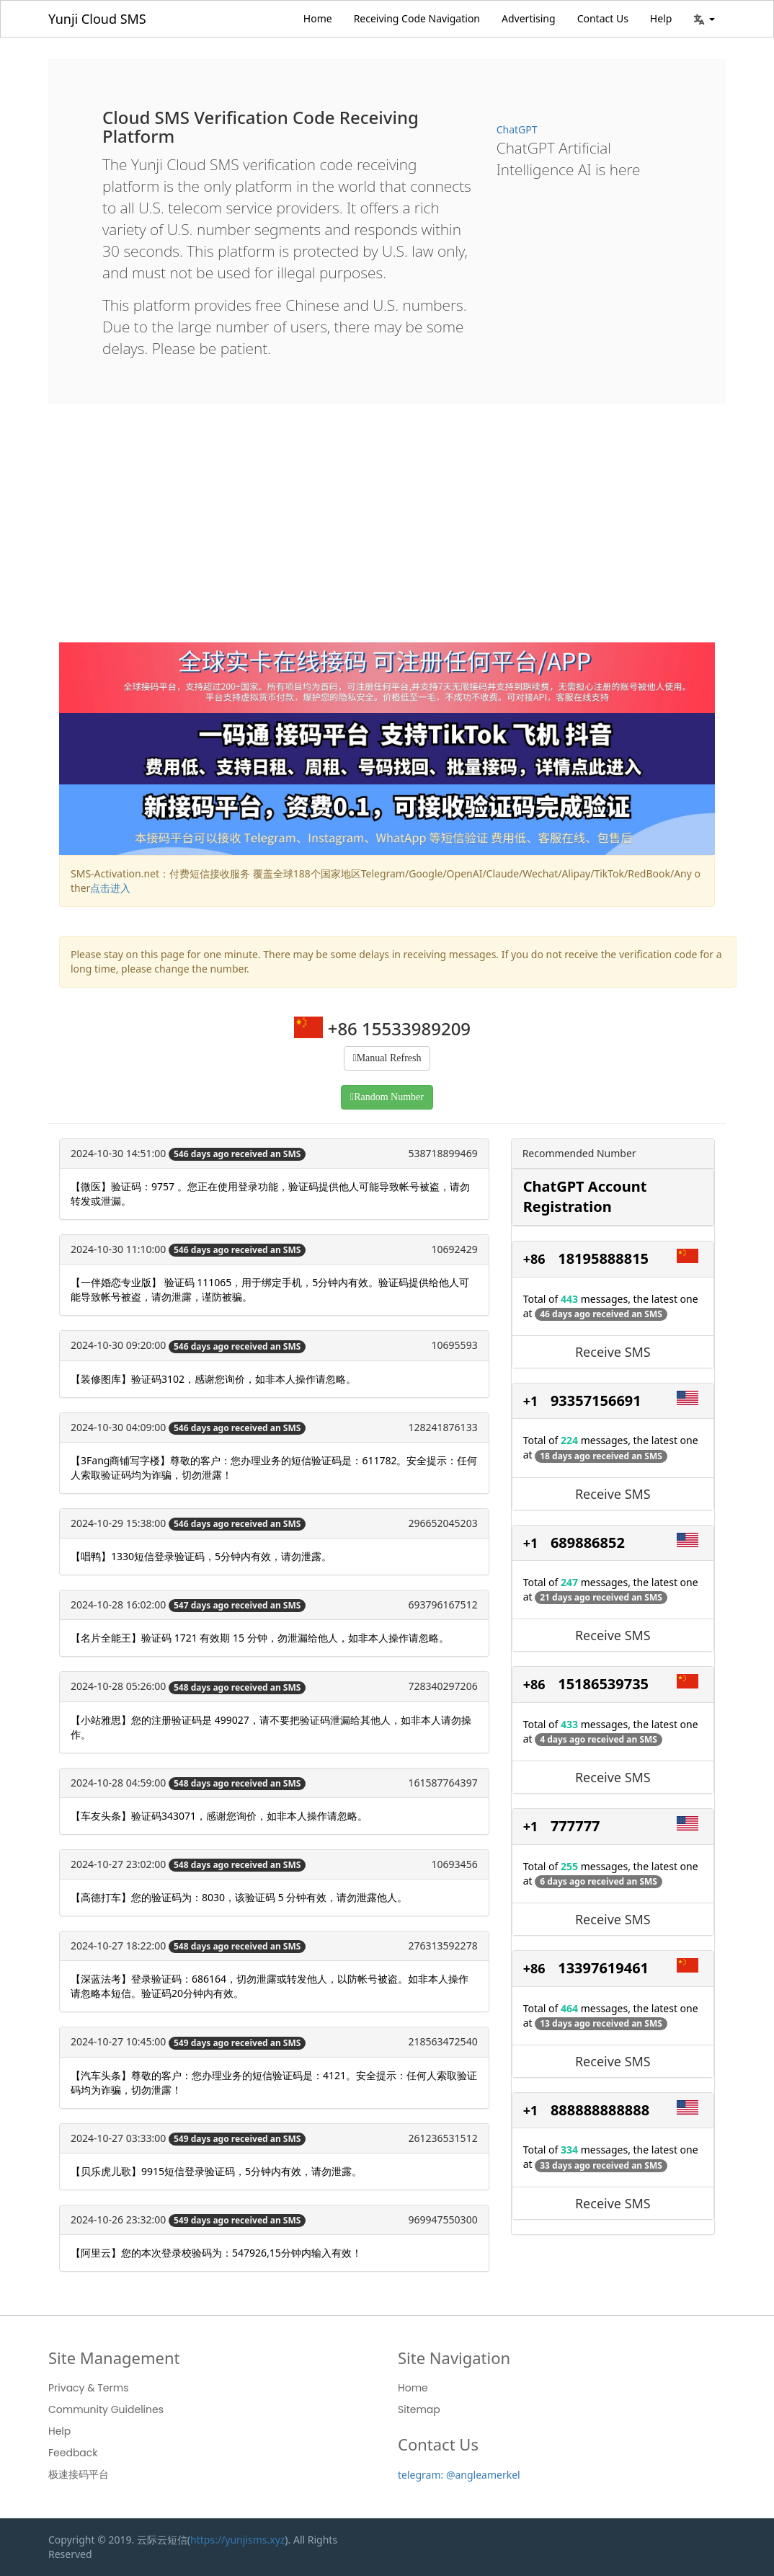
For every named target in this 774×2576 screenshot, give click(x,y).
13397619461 (603, 1968)
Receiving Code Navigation (417, 18)
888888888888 (600, 2110)
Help (661, 18)
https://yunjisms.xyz (237, 2539)
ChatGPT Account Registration (585, 1197)
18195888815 (603, 1258)
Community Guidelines (106, 2409)
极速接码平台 (78, 2474)
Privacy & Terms (88, 2388)
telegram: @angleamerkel (459, 2475)
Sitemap (419, 2409)
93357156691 (596, 1400)
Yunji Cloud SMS (97, 18)
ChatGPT (517, 129)
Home (317, 18)
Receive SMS (613, 1351)
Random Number (389, 1097)
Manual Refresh (389, 1058)
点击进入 (110, 888)
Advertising (529, 18)
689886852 (588, 1542)
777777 (575, 1826)
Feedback (73, 2453)
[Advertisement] (387, 534)
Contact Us (602, 18)
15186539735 (603, 1684)
